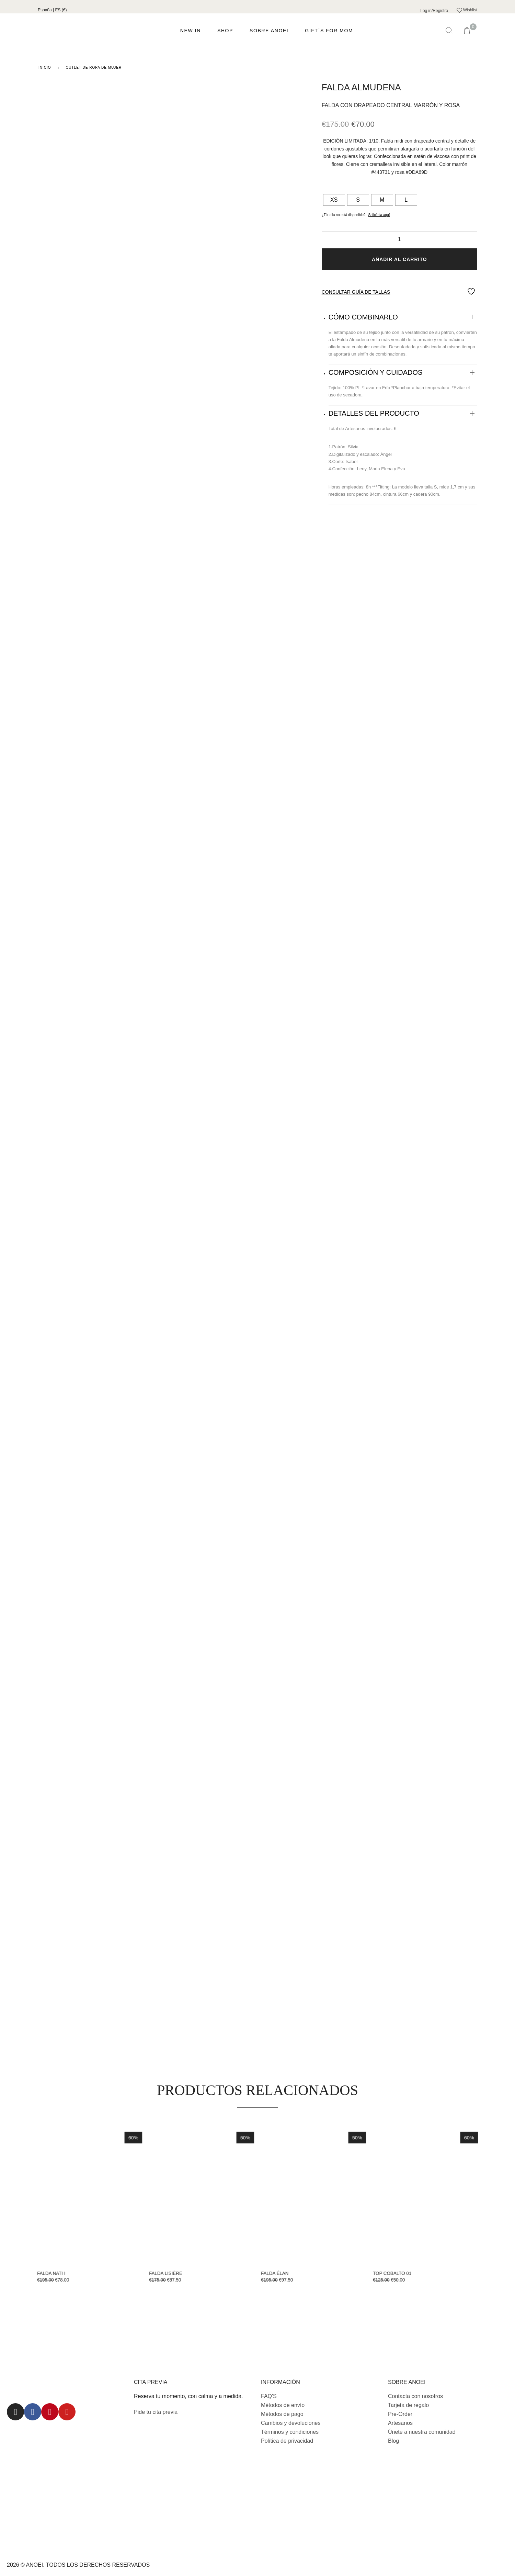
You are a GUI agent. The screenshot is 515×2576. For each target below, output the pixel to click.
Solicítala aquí (379, 215)
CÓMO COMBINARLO (363, 317)
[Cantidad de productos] (399, 239)
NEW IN (190, 30)
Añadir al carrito (399, 259)
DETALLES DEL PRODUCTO (374, 413)
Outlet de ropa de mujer (94, 67)
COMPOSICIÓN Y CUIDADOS (376, 372)
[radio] (334, 199)
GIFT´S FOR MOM (329, 30)
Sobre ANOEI (269, 30)
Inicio (44, 67)
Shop (225, 30)
